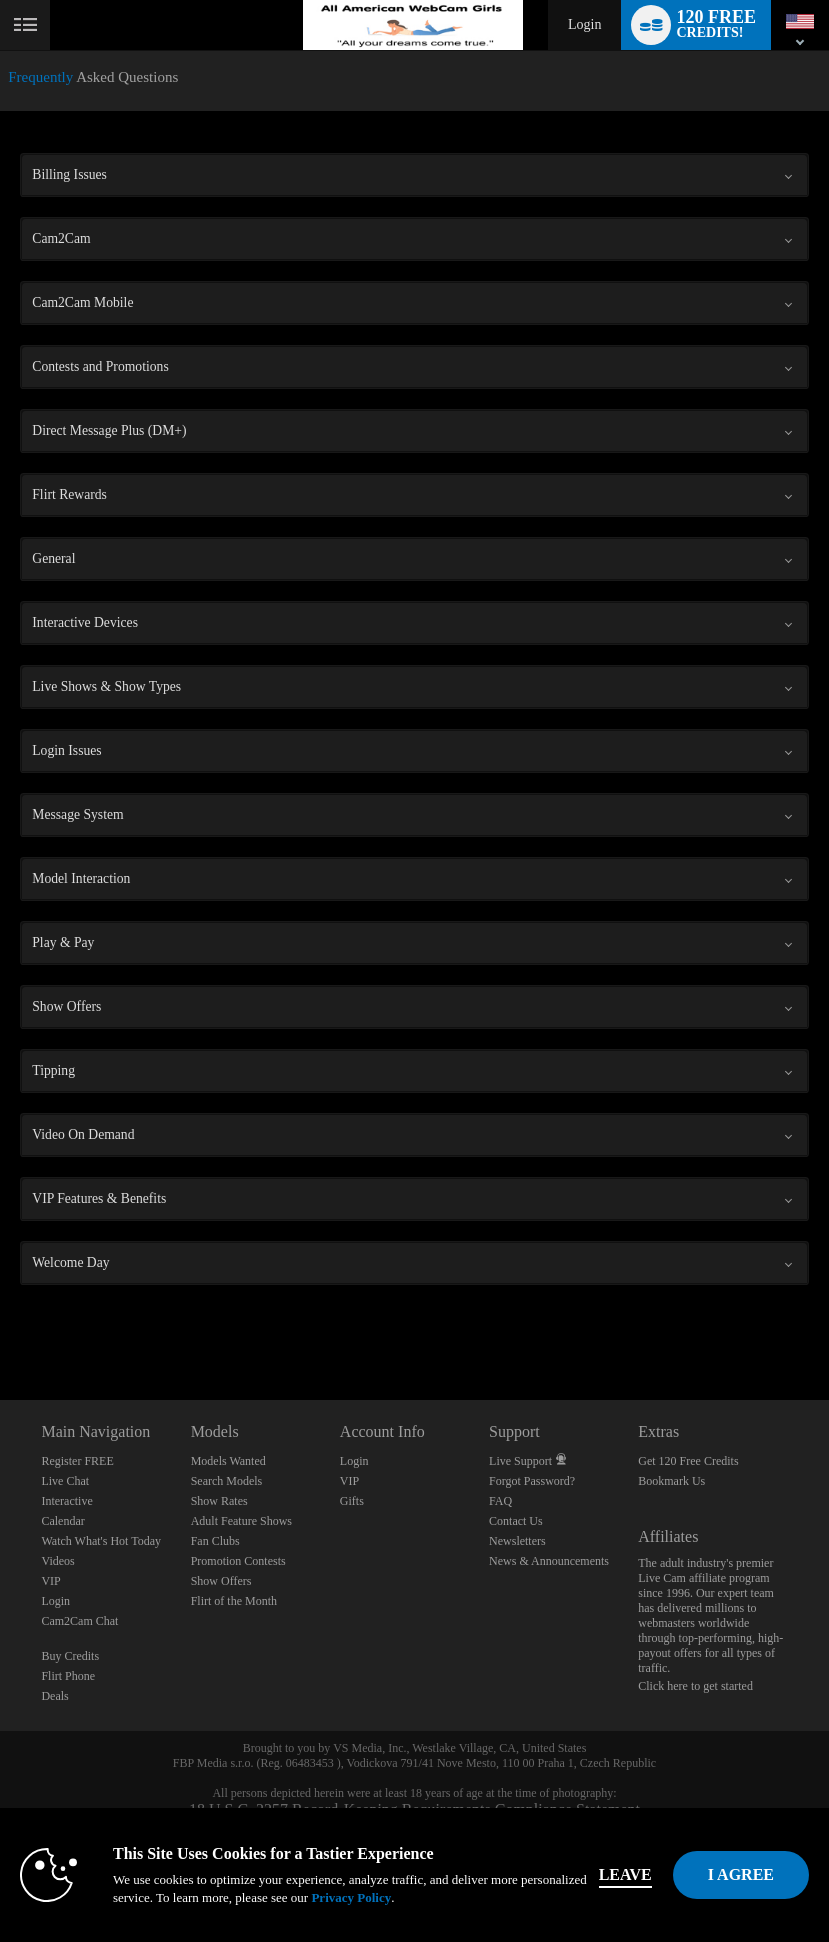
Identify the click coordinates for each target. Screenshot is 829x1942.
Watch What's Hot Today (101, 1541)
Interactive (66, 1501)
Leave (625, 1874)
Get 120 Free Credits (688, 1461)
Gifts (352, 1501)
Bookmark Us (671, 1481)
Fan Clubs (215, 1541)
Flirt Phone (68, 1676)
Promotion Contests (238, 1561)
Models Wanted (228, 1461)
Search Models (227, 1481)
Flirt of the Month (234, 1601)
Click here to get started (695, 1686)
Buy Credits (70, 1656)
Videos (57, 1561)
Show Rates (219, 1501)
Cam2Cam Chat (79, 1621)
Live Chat (65, 1481)
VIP (50, 1581)
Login (584, 24)
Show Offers (221, 1581)
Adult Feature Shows (241, 1521)
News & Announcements (549, 1561)
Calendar (62, 1521)
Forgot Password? (532, 1481)
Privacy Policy (351, 1897)
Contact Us (516, 1521)
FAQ (500, 1501)
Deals (54, 1696)
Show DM (0, 1325)
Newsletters (517, 1541)
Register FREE (77, 1461)
